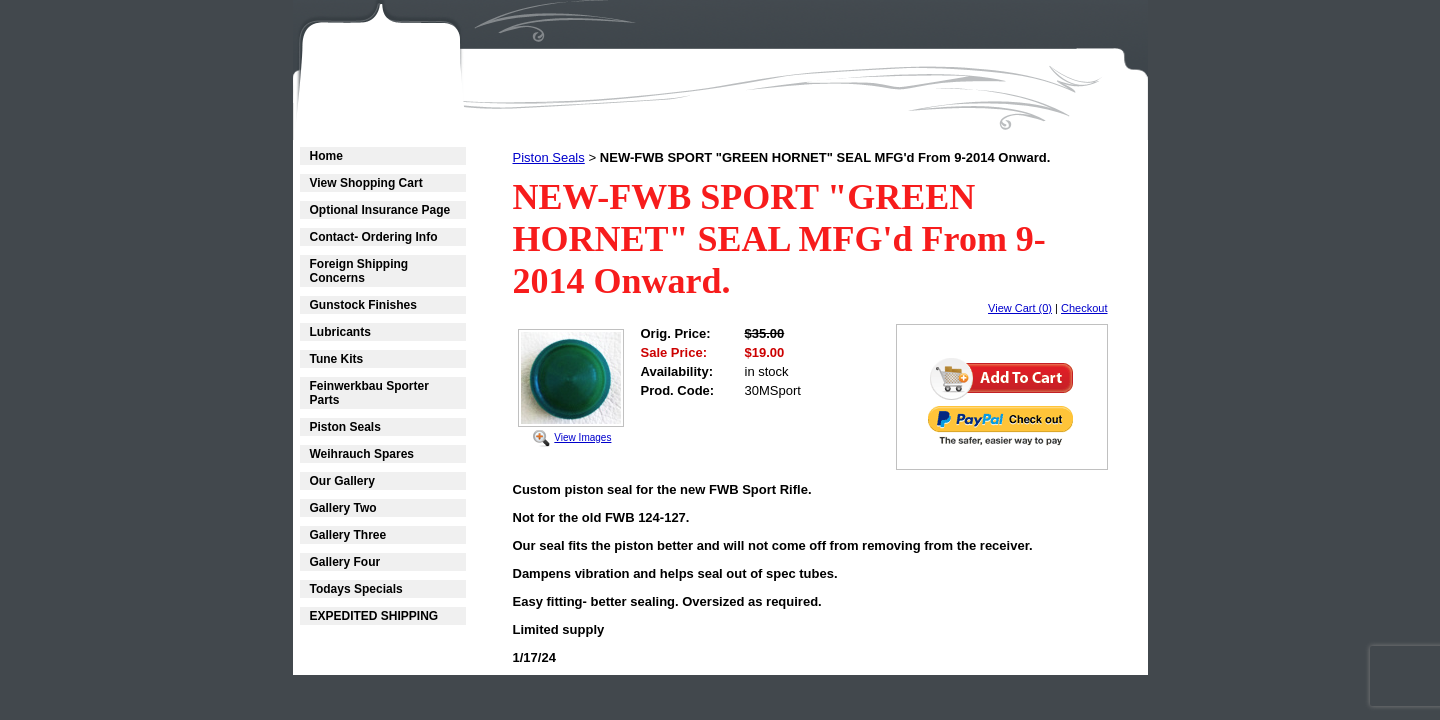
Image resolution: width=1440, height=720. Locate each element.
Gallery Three (348, 535)
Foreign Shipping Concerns (359, 271)
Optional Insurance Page (380, 210)
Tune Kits (337, 359)
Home (326, 156)
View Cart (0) (1020, 308)
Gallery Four (345, 562)
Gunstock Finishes (363, 305)
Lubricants (340, 332)
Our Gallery (342, 481)
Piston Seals (345, 427)
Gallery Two (343, 508)
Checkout (1084, 308)
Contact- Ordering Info (374, 237)
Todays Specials (356, 589)
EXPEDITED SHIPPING (374, 616)
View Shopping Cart (366, 183)
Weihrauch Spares (362, 454)
